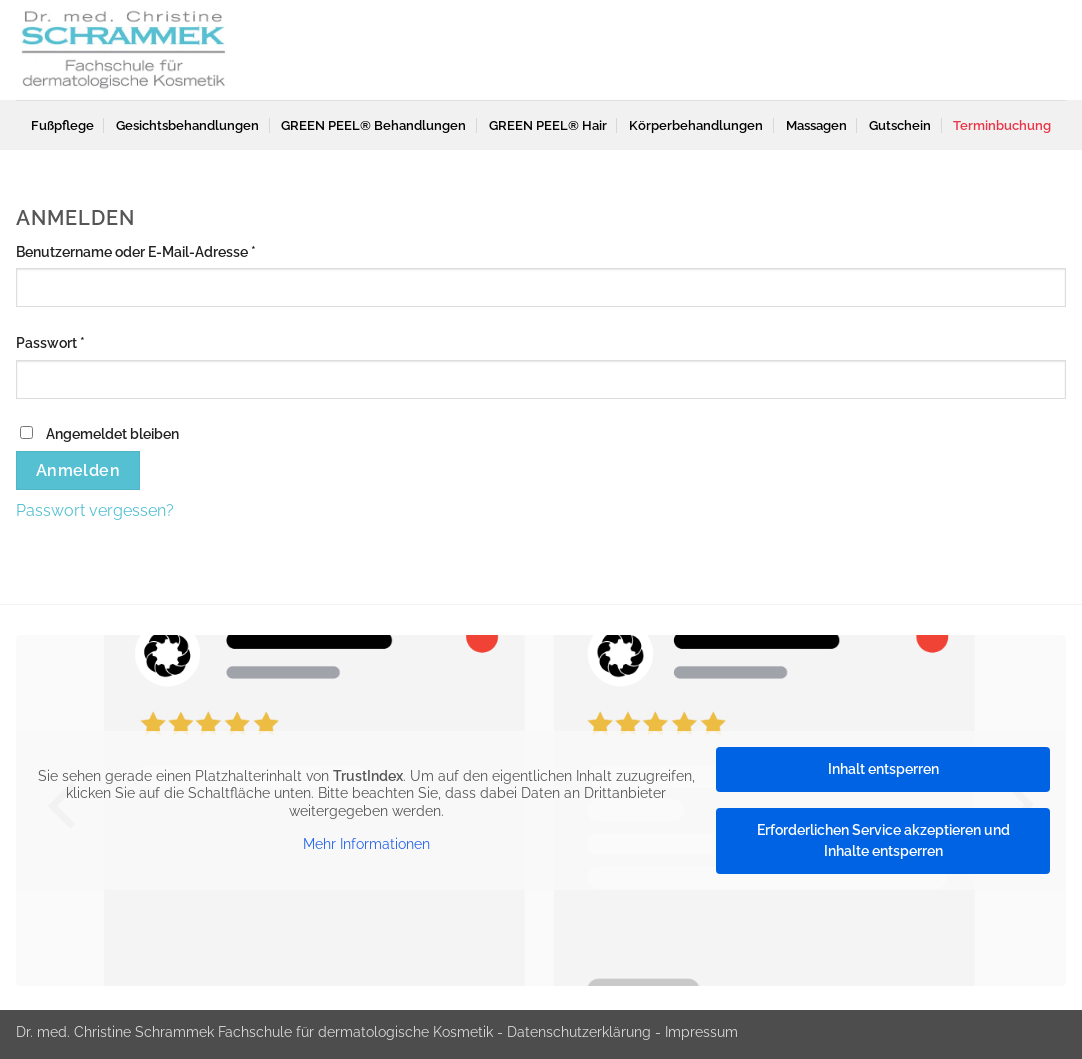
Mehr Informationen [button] (366, 844)
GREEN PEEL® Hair (548, 125)
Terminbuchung (1002, 125)
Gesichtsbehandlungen (187, 125)
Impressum (701, 1031)
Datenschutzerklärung (579, 1031)
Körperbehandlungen (696, 125)
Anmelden (78, 470)
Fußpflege (62, 125)
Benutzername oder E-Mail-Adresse (173, 250)
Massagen (816, 125)
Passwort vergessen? (95, 510)
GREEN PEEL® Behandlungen (373, 125)
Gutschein (900, 125)
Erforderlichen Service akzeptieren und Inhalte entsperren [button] (883, 840)
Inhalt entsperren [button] (883, 769)
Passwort (88, 341)
